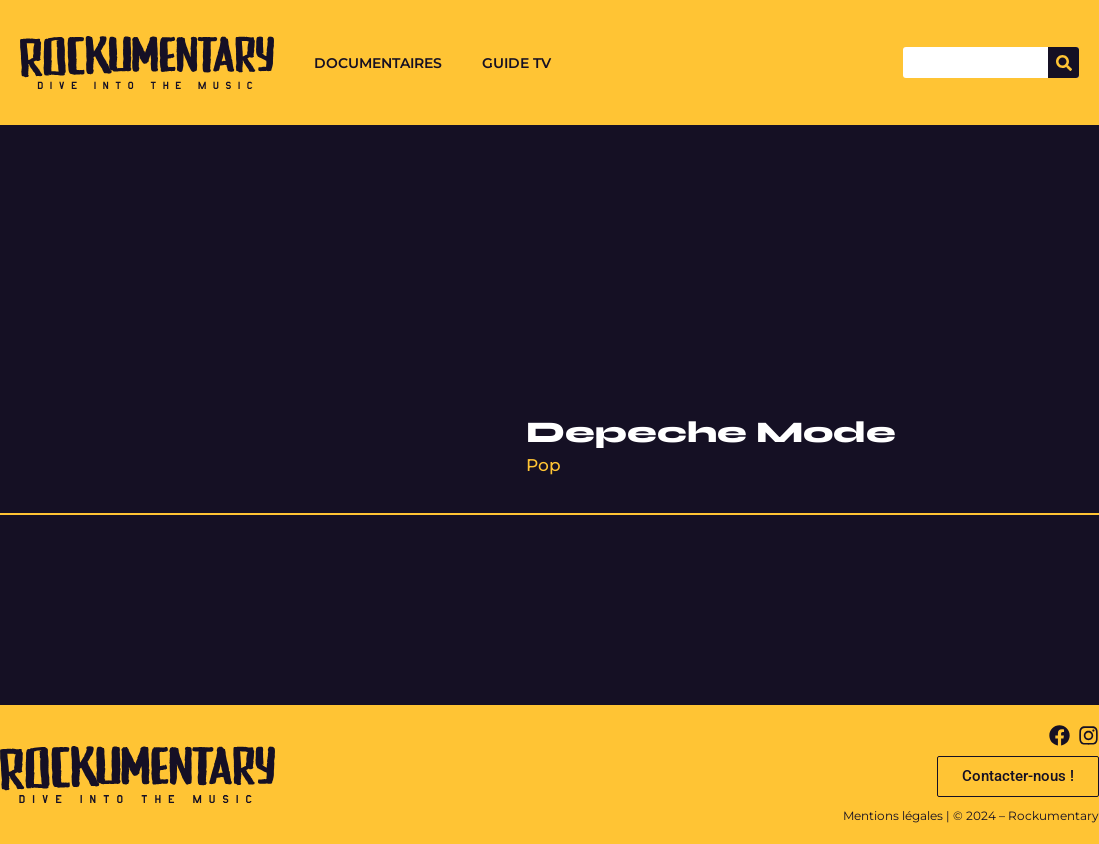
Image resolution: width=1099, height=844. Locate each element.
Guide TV (516, 63)
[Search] (1063, 62)
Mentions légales (893, 815)
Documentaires (378, 63)
